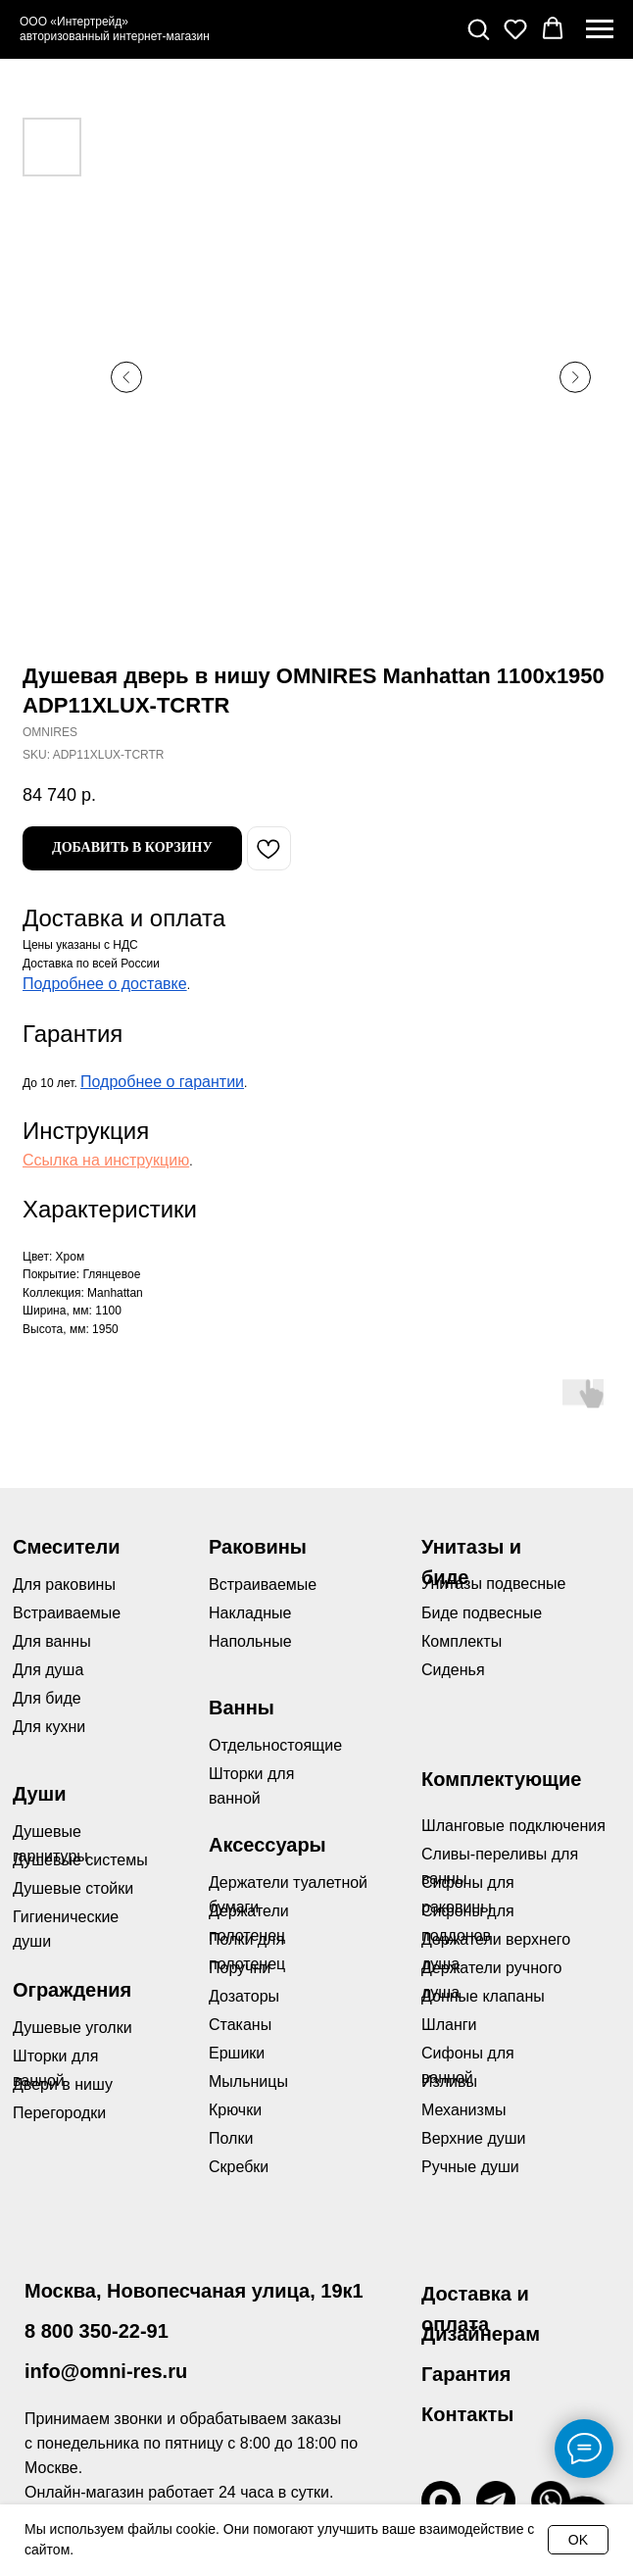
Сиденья (453, 1669)
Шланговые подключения (513, 1825)
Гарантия (466, 2374)
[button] (478, 28)
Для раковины (64, 1584)
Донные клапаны (483, 1996)
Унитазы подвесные (493, 1583)
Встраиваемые (262, 1584)
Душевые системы (80, 1860)
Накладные (250, 1613)
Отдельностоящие (275, 1745)
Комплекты (461, 1641)
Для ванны (52, 1641)
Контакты (467, 2414)
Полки (231, 2138)
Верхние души (473, 2138)
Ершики (237, 2053)
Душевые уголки (72, 2027)
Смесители (66, 1547)
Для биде (47, 1698)
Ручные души (470, 2166)
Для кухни (49, 1726)
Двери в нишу (63, 2084)
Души (40, 1794)
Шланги (449, 2024)
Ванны (241, 1707)
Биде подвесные (481, 1613)
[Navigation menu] (599, 29)
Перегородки (59, 2113)
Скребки (238, 2166)
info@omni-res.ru (105, 2371)
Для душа (48, 1669)
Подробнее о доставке (105, 983)
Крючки (235, 2110)
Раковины (258, 1547)
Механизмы (463, 2110)
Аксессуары (267, 1845)
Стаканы (240, 2024)
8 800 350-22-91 (96, 2331)
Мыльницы (248, 2081)
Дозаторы (244, 1996)
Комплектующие (501, 1779)
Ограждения (72, 1990)
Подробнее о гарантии (162, 1081)
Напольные (250, 1641)
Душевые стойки (73, 1888)
